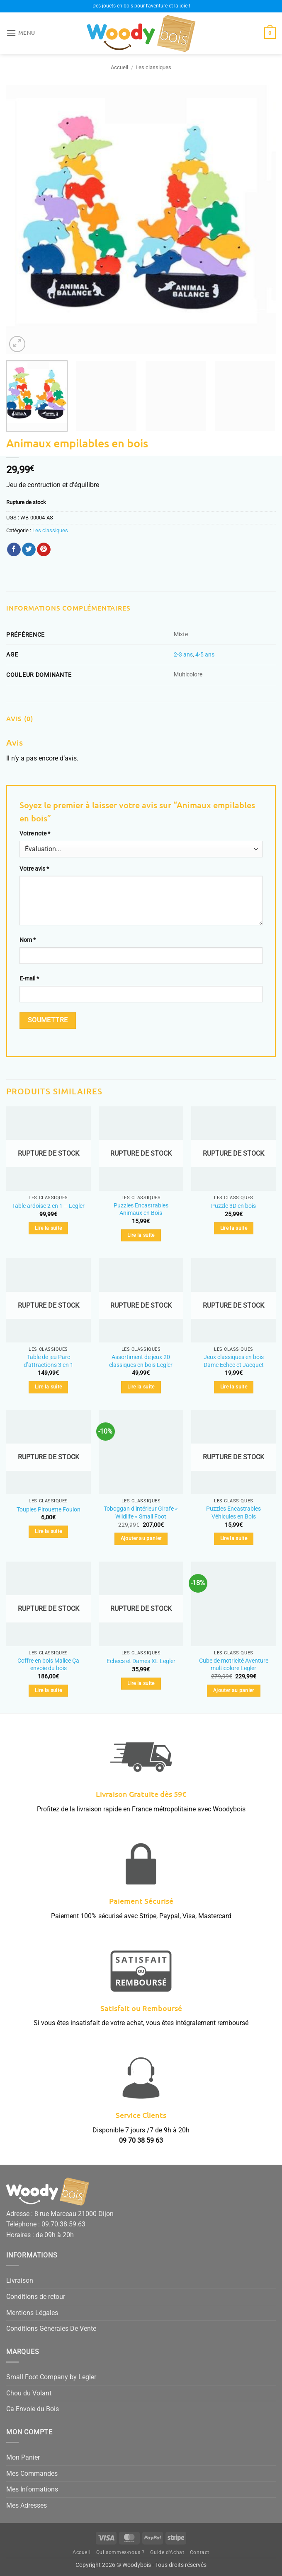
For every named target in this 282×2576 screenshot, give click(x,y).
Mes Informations (32, 2489)
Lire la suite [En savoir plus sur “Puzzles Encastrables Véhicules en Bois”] (234, 1538)
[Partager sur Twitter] (29, 550)
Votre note (34, 833)
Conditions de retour (35, 2297)
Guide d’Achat (167, 2552)
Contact (199, 2552)
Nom (27, 940)
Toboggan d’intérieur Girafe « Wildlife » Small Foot (141, 1512)
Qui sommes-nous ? (120, 2552)
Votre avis (34, 868)
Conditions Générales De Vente (51, 2328)
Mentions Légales (32, 2313)
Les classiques (153, 67)
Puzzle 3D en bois (233, 1206)
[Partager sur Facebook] (14, 550)
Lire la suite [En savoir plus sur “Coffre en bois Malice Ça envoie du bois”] (48, 1690)
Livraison (19, 2280)
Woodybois (136, 2565)
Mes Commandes (32, 2473)
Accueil (119, 67)
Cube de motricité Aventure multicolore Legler (233, 1664)
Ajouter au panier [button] (141, 1538)
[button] (20, 33)
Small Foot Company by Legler (51, 2377)
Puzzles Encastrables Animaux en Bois (141, 1209)
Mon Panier (23, 2457)
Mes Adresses (26, 2505)
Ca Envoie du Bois (32, 2409)
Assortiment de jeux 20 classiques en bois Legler (141, 1361)
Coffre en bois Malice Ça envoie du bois (48, 1664)
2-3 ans (183, 654)
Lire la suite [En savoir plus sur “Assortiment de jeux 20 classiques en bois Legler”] (141, 1387)
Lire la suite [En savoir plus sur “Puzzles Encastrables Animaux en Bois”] (141, 1235)
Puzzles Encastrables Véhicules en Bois (233, 1512)
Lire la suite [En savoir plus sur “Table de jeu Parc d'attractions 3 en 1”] (48, 1387)
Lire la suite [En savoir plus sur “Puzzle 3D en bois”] (234, 1228)
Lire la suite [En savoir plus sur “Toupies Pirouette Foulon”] (48, 1531)
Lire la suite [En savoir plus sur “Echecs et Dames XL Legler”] (141, 1683)
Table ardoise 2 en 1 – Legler (48, 1206)
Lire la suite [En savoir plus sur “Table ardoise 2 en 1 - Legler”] (48, 1228)
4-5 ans (204, 654)
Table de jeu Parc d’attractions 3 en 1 (48, 1361)
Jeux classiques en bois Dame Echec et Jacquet (234, 1361)
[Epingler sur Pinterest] (44, 550)
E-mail (29, 978)
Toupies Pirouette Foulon (48, 1509)
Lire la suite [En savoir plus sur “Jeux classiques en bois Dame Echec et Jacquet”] (234, 1387)
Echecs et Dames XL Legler (141, 1661)
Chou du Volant (28, 2393)
